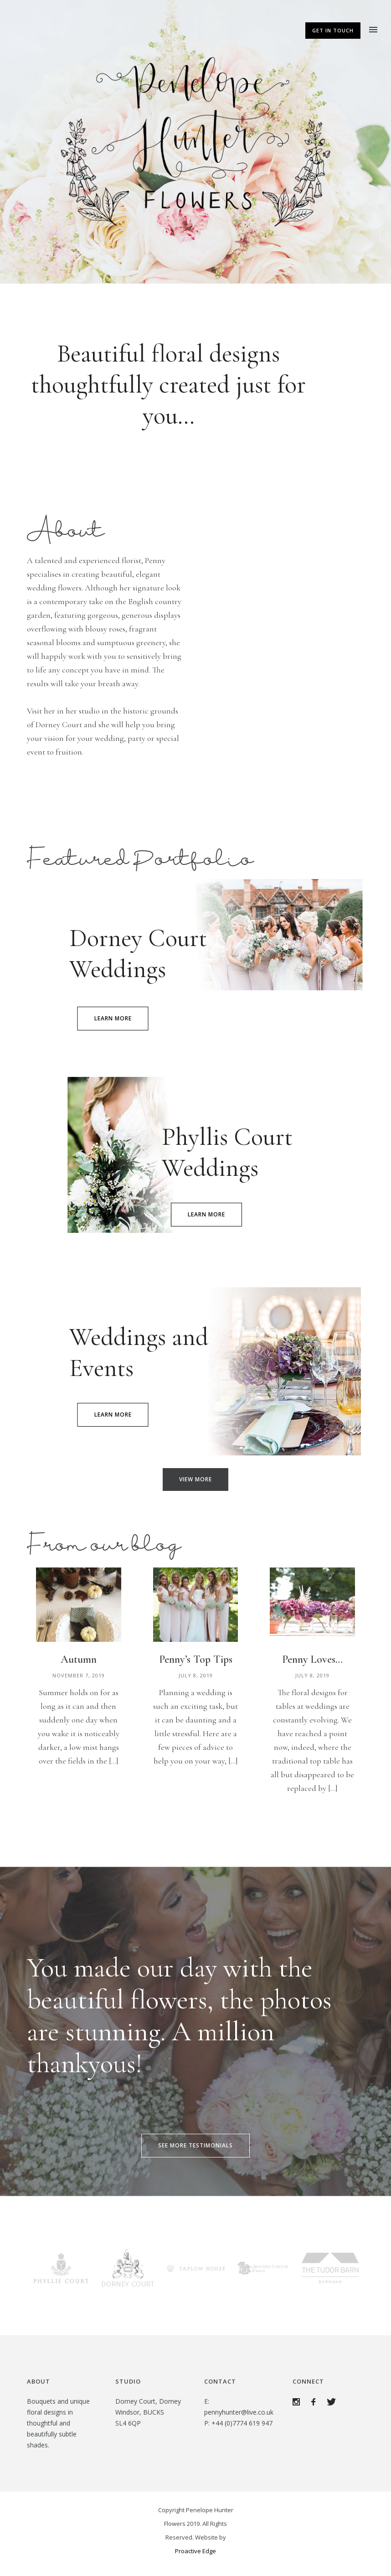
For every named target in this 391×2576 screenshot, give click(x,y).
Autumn (79, 1659)
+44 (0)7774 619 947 (242, 2423)
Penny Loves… (312, 1659)
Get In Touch (333, 30)
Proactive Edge (195, 2551)
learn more (113, 1018)
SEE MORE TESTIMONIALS (195, 2145)
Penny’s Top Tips (195, 1659)
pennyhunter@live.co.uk (238, 2412)
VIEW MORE (195, 1479)
